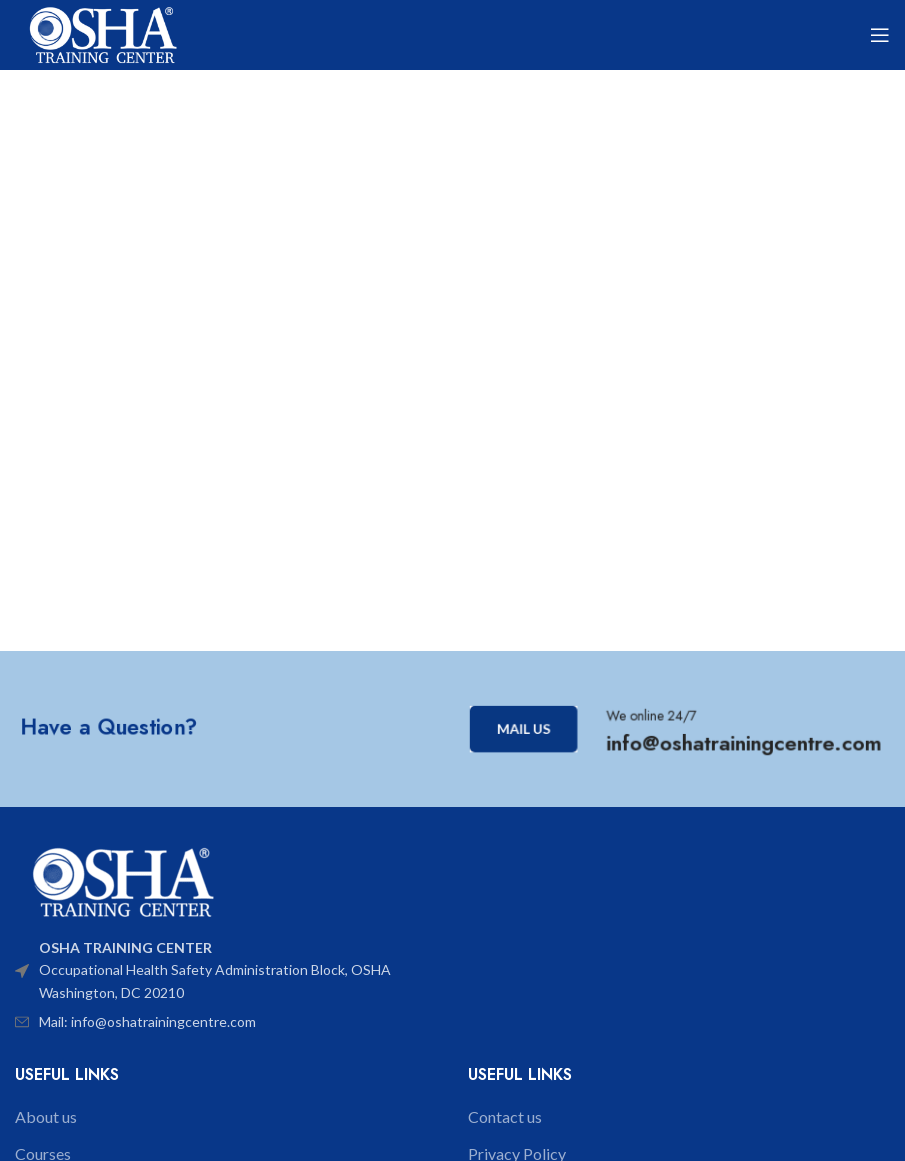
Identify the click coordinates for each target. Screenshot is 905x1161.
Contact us (505, 1116)
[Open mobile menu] (880, 35)
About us (46, 1116)
